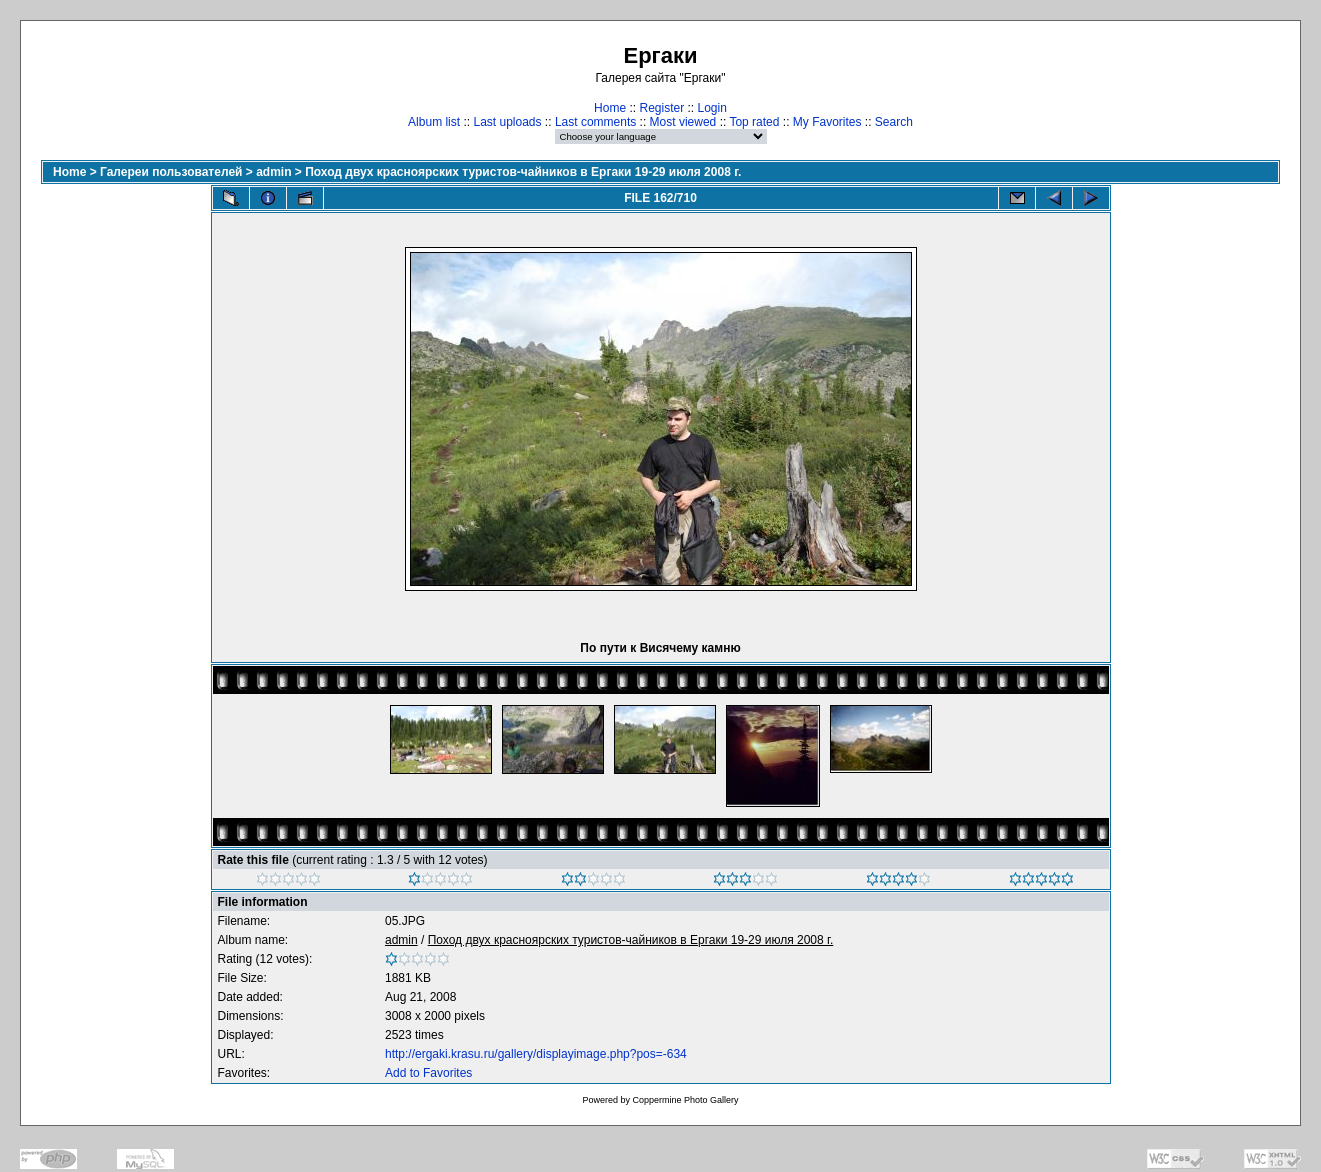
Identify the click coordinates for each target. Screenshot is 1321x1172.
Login (712, 108)
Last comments (595, 122)
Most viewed (683, 122)
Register (661, 108)
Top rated (754, 122)
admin (273, 172)
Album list (434, 122)
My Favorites (827, 122)
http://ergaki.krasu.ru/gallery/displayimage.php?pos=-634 (536, 1054)
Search (894, 122)
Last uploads (507, 122)
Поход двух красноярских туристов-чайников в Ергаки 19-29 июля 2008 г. (523, 172)
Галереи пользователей (171, 172)
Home (610, 108)
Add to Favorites (428, 1073)
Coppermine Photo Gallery (685, 1100)
